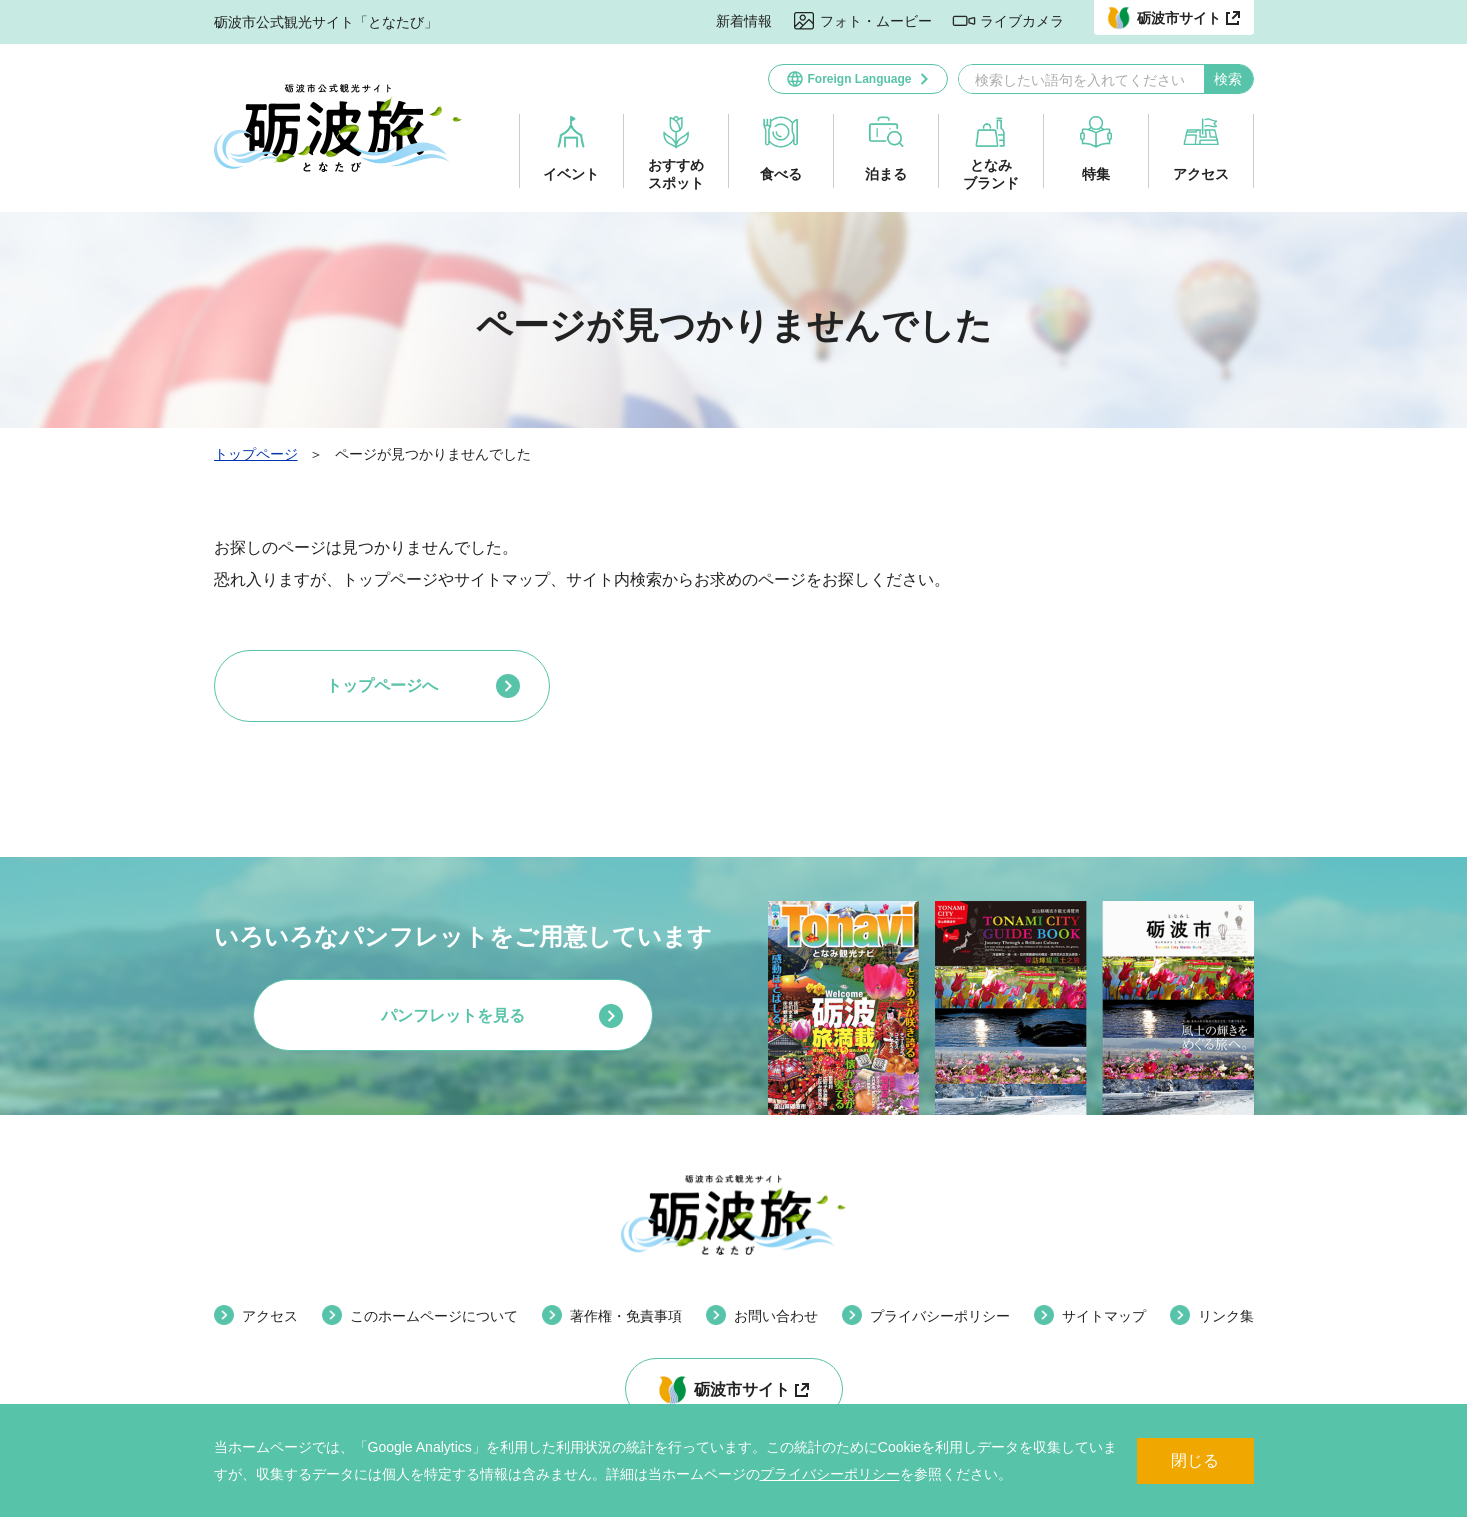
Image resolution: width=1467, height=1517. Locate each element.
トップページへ (382, 685)
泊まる (886, 174)
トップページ (256, 454)
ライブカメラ (1022, 21)
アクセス (1201, 174)
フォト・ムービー (876, 21)
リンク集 (1226, 1316)
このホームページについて (434, 1316)
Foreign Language (859, 79)
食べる (781, 174)
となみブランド (991, 174)
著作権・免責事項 (626, 1316)
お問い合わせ (776, 1316)
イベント (571, 174)
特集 (1096, 174)
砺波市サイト (742, 1389)
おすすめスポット (676, 174)
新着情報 (744, 21)
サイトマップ (1104, 1316)
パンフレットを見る (453, 1015)
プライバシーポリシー (830, 1474)
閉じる (1195, 1460)
